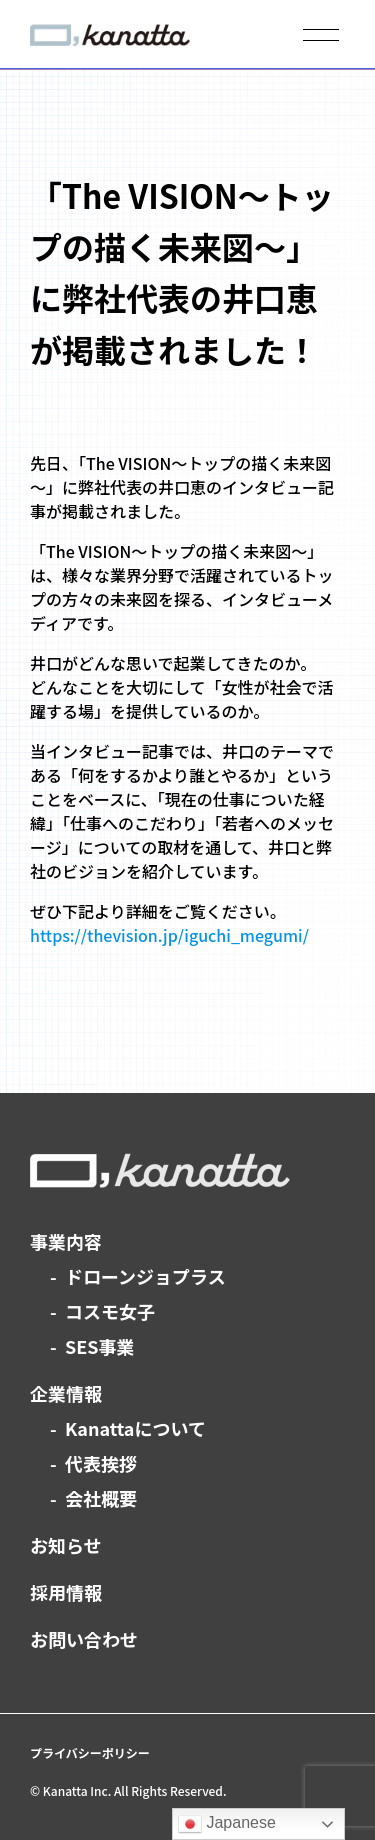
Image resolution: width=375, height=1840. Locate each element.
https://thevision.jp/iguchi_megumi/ (169, 935)
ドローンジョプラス (145, 1276)
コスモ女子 (110, 1311)
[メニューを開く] (321, 35)
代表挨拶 (101, 1463)
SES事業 (100, 1346)
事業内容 (66, 1241)
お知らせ (66, 1545)
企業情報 (66, 1393)
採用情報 (66, 1592)
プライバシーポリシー (90, 1752)
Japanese (227, 1824)
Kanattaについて (135, 1428)
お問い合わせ (84, 1639)
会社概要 (101, 1498)
